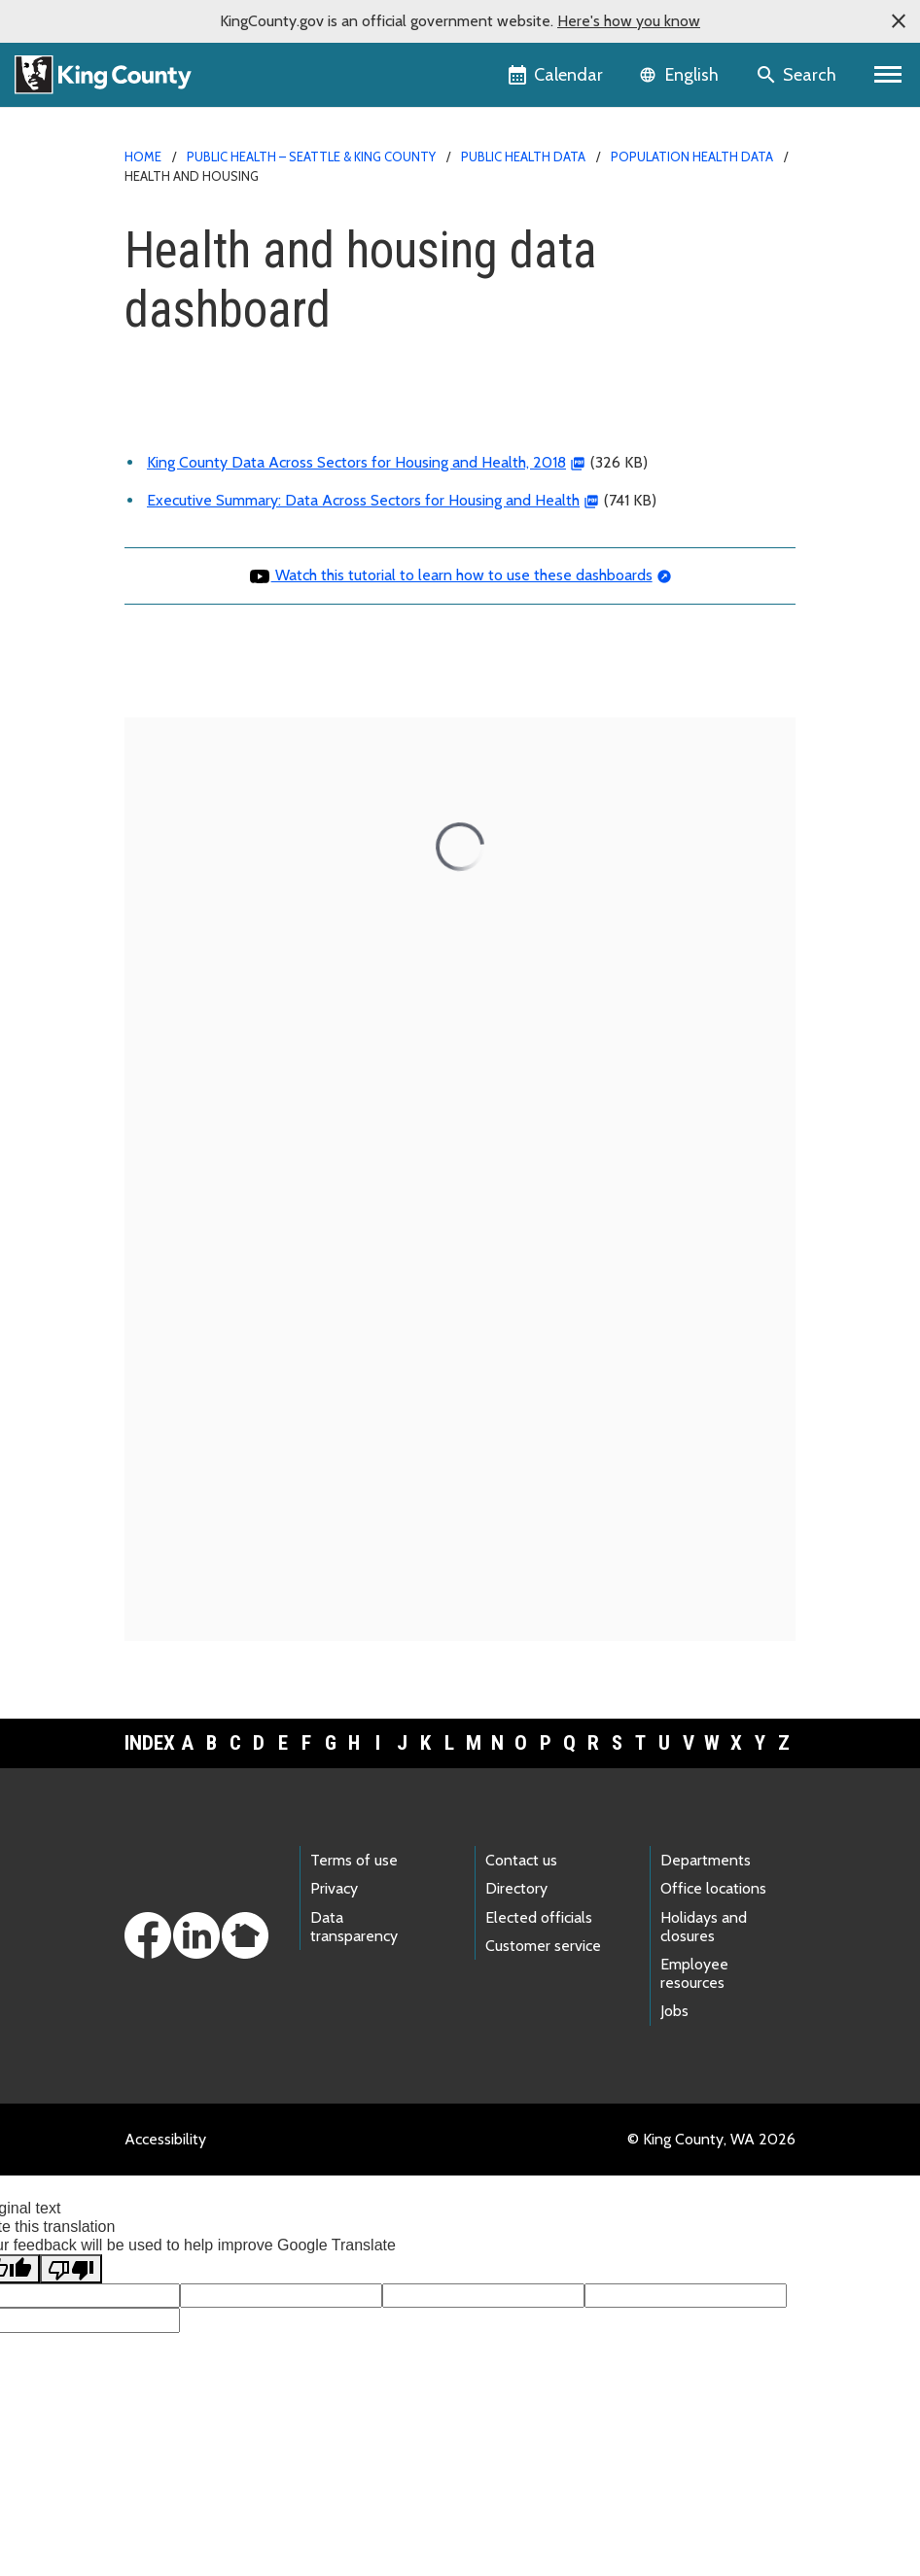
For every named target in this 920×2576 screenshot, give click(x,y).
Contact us (521, 1860)
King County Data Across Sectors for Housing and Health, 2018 (356, 462)
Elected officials (538, 1917)
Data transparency (354, 1926)
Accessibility (165, 2139)
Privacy (334, 1888)
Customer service (543, 1945)
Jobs (674, 2011)
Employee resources (694, 1973)
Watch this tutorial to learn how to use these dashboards (450, 575)
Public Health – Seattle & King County (311, 156)
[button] (898, 21)
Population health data (692, 156)
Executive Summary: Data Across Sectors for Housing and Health (363, 500)
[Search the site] (798, 75)
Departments (705, 1860)
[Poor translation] (71, 2268)
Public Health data (523, 156)
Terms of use (354, 1860)
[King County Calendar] (556, 75)
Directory (516, 1888)
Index (149, 1743)
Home (142, 156)
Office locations (713, 1888)
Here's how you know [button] (628, 21)
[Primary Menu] (888, 75)
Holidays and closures (703, 1926)
